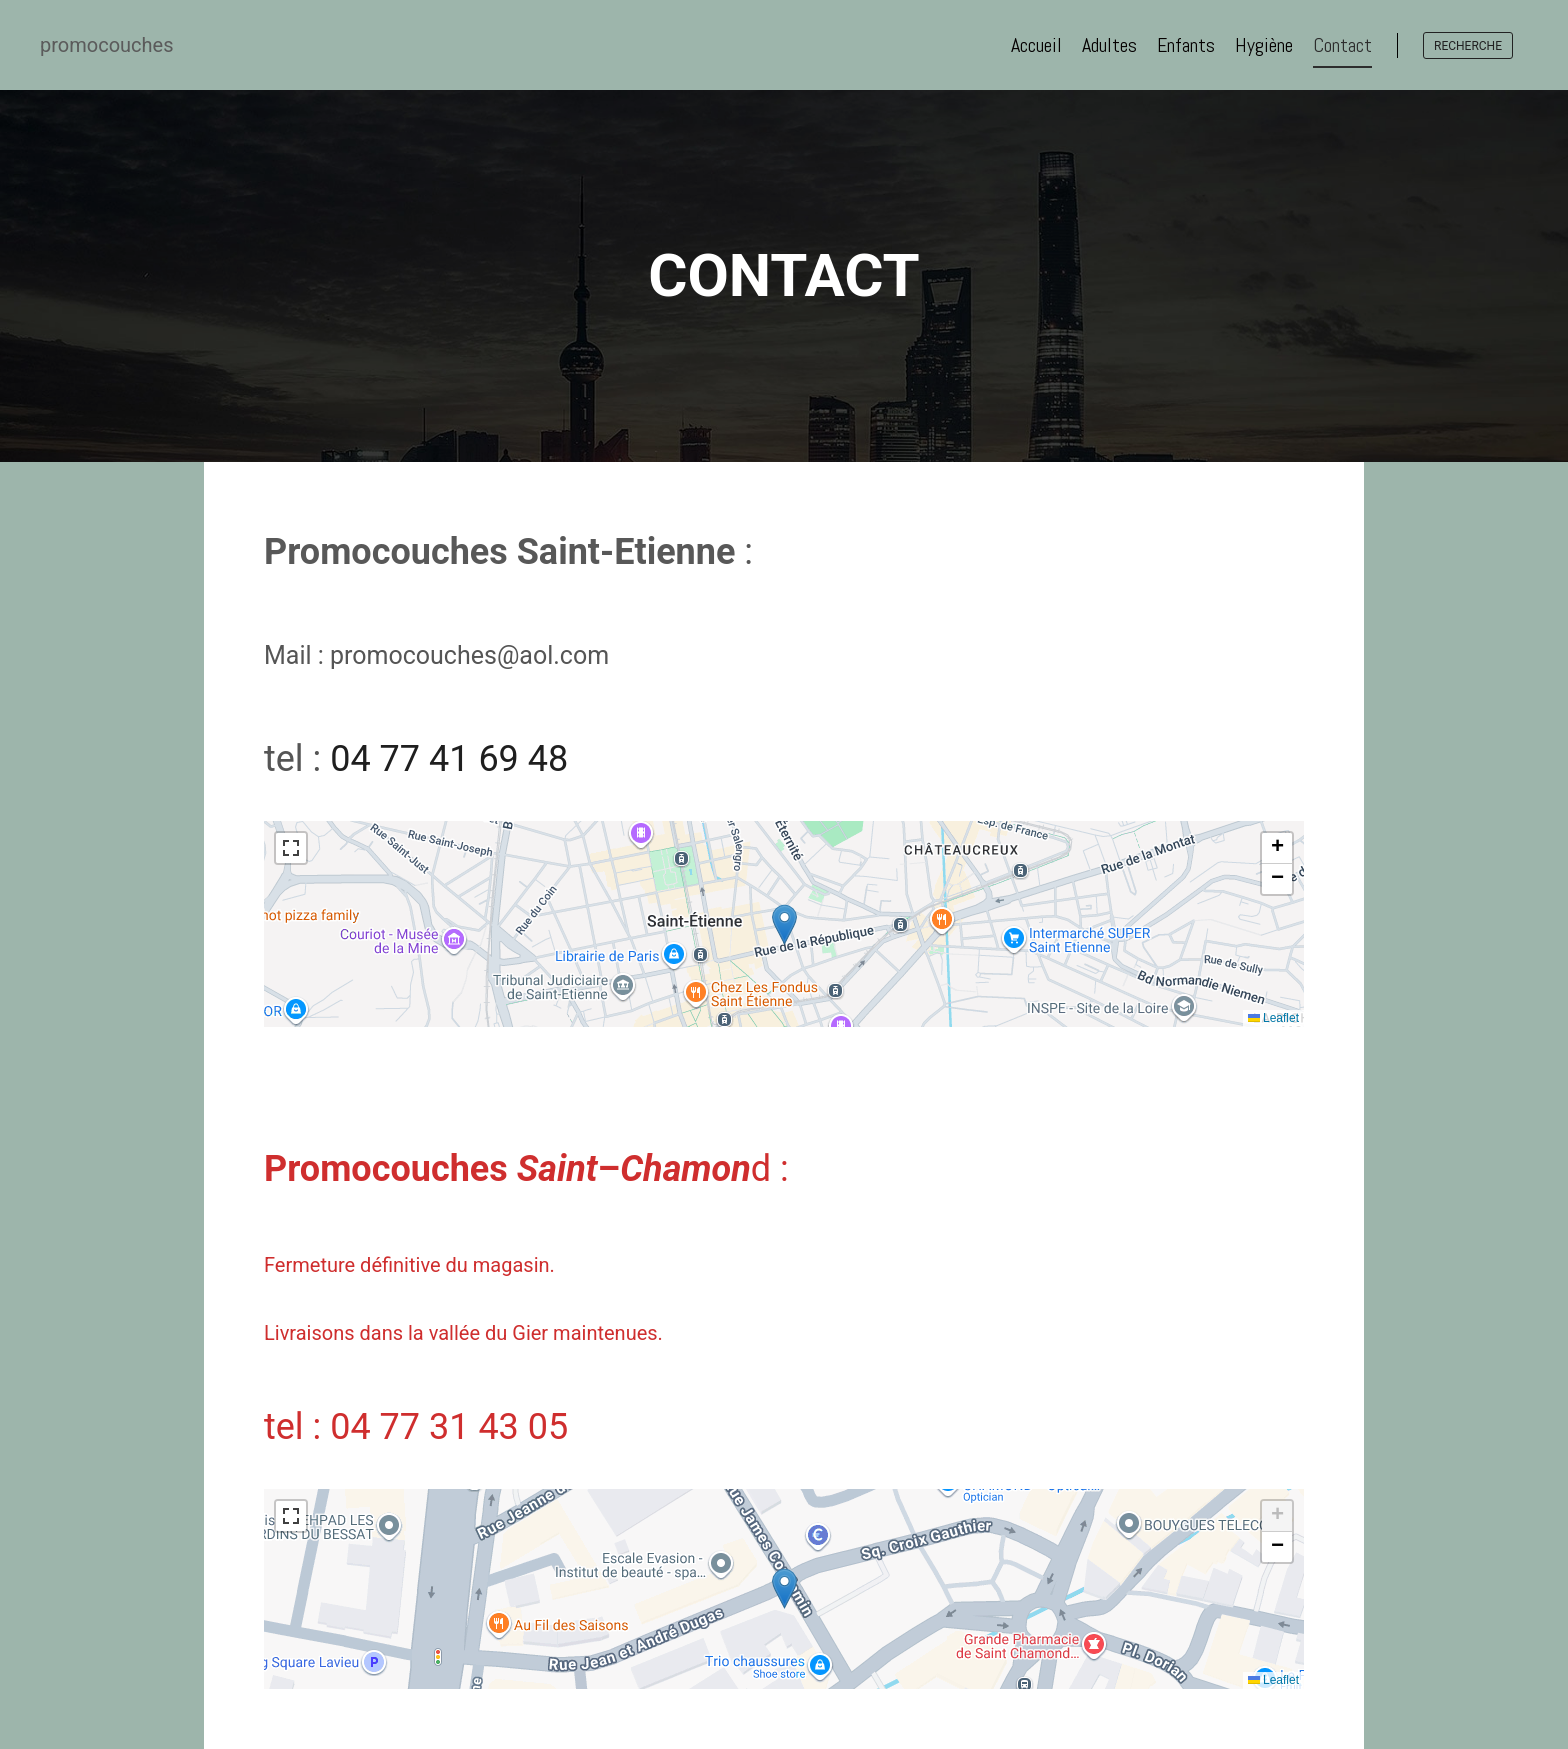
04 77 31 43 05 (449, 1427)
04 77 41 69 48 (449, 759)
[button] (784, 924)
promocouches (106, 45)
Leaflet (1273, 1018)
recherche (1468, 46)
